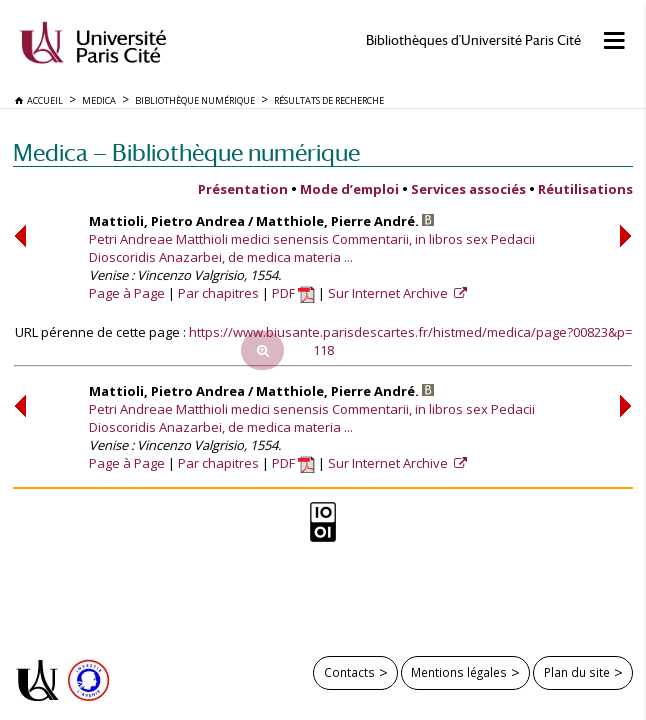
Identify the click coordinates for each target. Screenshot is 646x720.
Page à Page (127, 293)
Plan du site (577, 672)
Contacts (349, 672)
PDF (293, 293)
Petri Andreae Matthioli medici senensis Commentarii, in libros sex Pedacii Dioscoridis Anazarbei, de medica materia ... (312, 248)
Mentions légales (459, 672)
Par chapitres (218, 293)
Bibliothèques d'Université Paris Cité (473, 40)
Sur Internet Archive (389, 293)
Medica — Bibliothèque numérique (186, 152)
